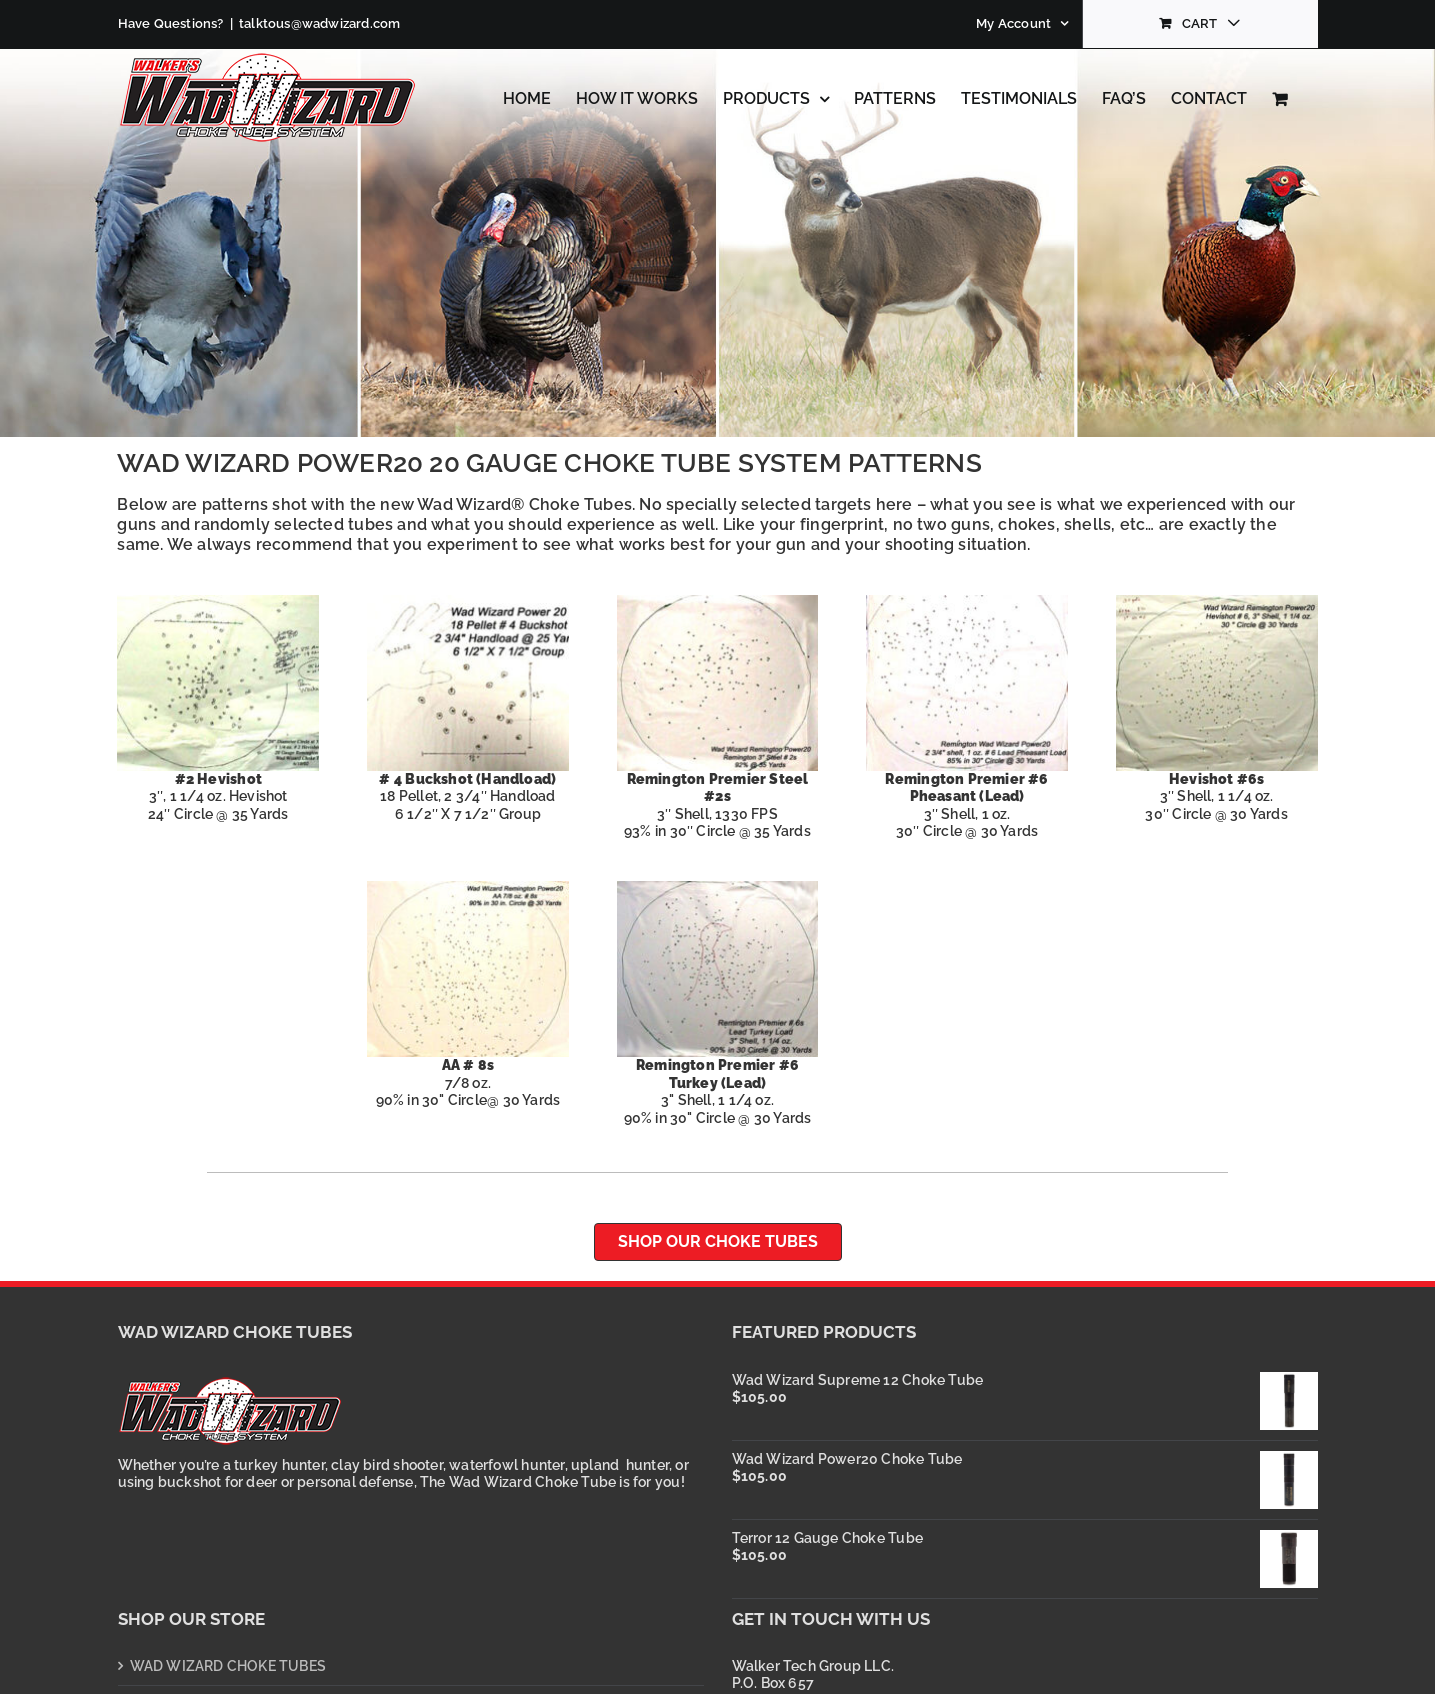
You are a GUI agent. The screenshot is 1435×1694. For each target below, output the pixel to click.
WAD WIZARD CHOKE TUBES (228, 1666)
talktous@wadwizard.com (320, 23)
